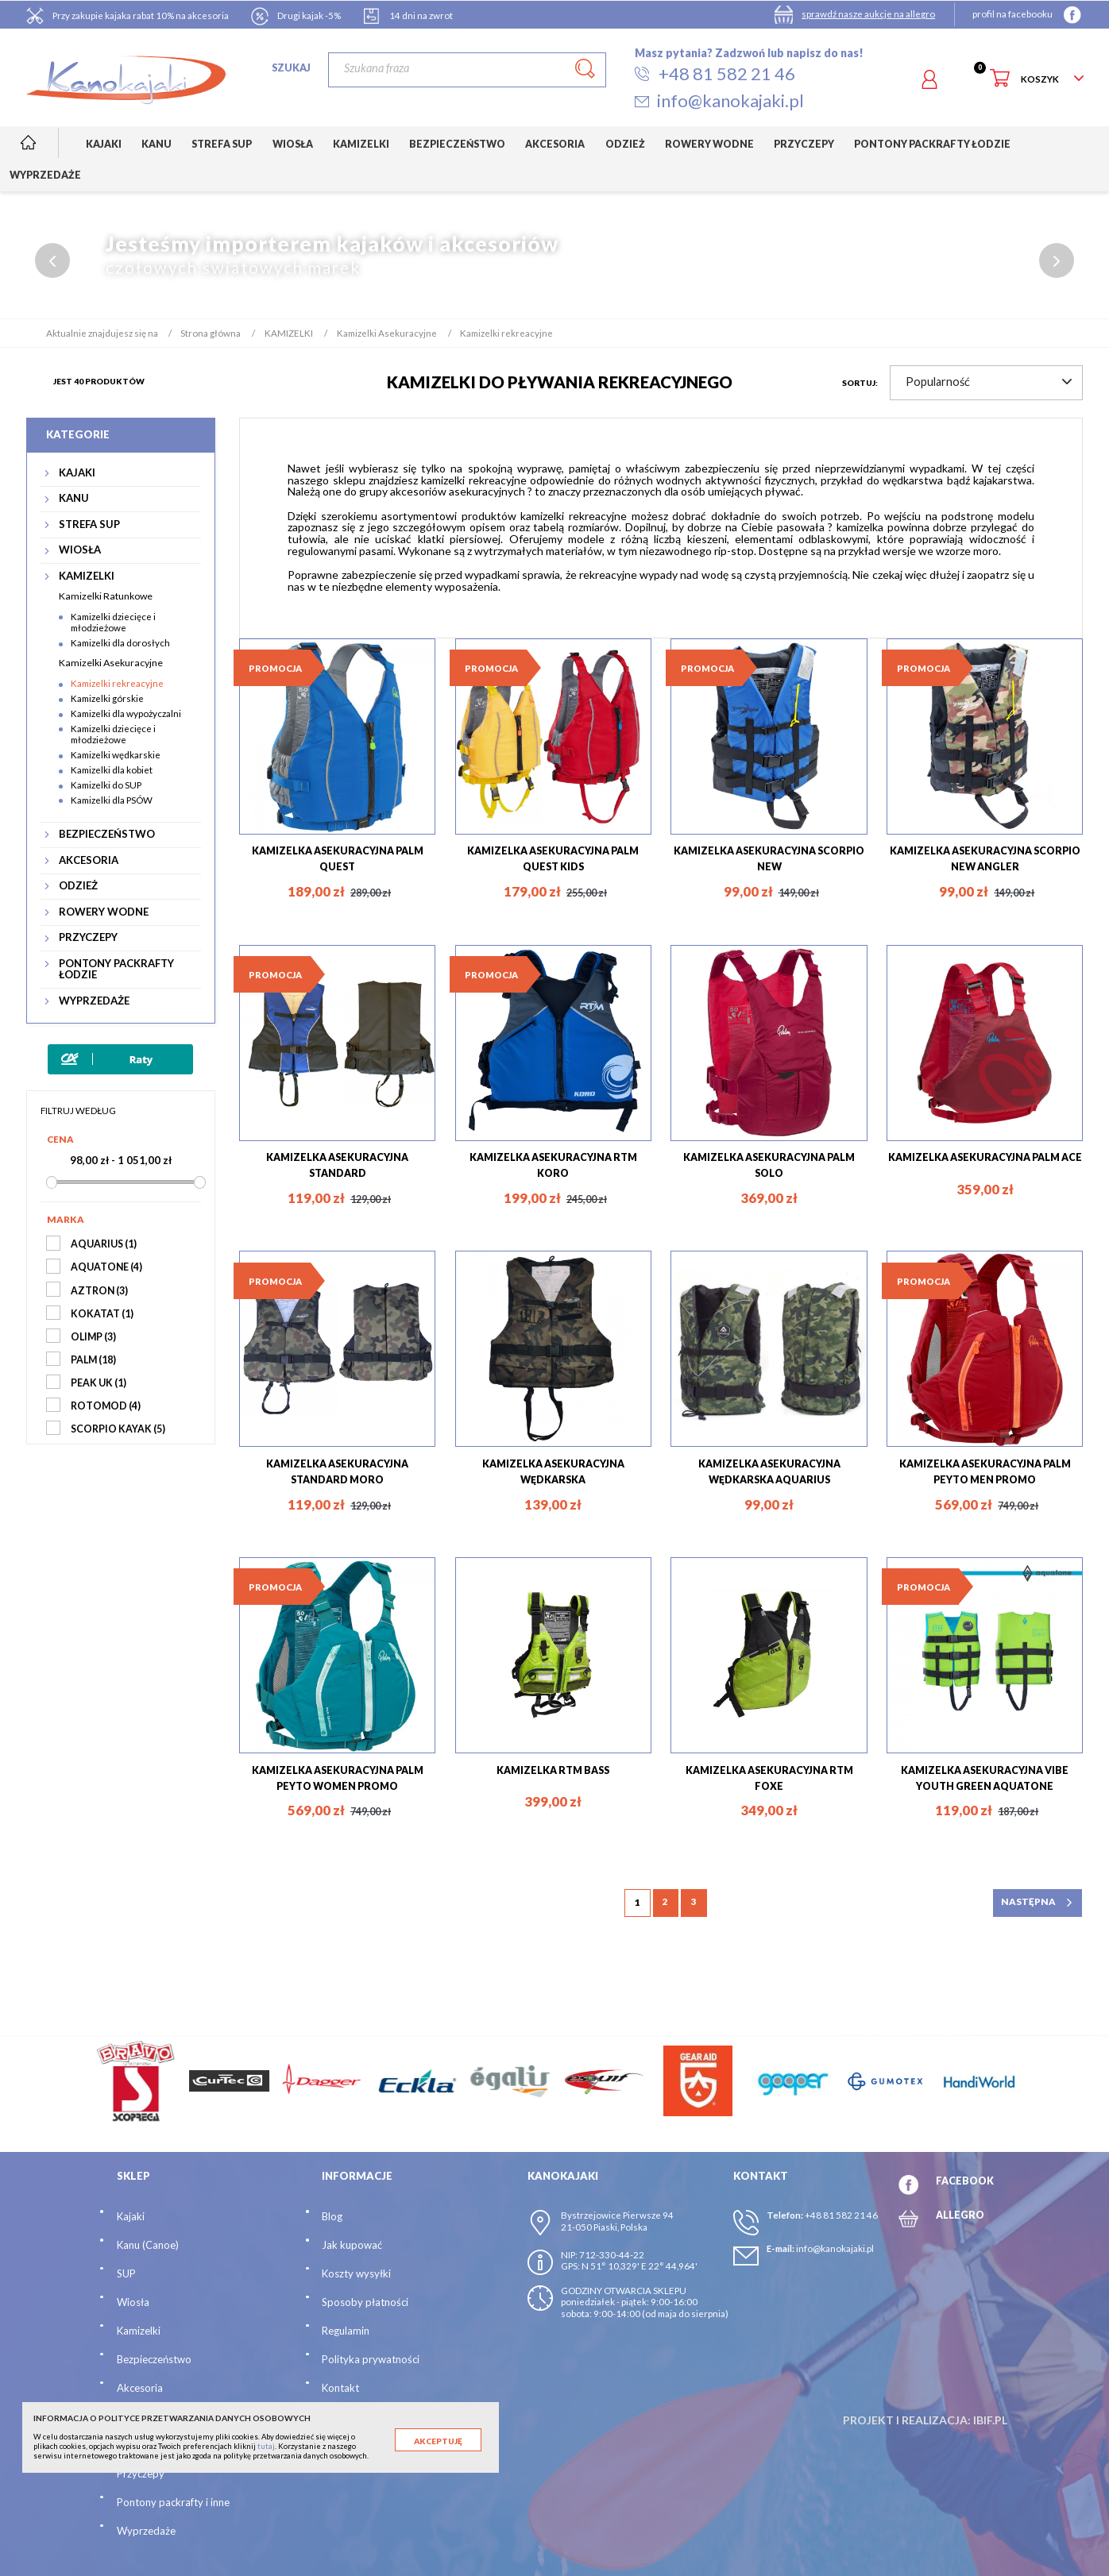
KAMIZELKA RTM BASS (553, 1770)
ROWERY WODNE (104, 912)
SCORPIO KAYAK (118, 1429)
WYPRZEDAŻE (94, 1001)
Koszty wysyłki (356, 2274)
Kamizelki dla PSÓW (112, 800)
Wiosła (133, 2302)
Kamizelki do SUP (106, 785)
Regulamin (345, 2331)
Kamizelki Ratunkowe (106, 596)
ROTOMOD (106, 1406)
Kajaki (131, 2217)
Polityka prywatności (370, 2360)
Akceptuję (438, 2441)
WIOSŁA (80, 550)
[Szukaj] (467, 69)
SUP (126, 2274)
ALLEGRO (960, 2215)
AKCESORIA (88, 860)
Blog (332, 2217)
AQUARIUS (104, 1245)
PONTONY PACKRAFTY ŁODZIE (116, 969)
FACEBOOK (965, 2182)
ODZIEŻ (78, 886)
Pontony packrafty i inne (173, 2502)
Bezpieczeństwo (154, 2360)
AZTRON (99, 1291)
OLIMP (93, 1337)
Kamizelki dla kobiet (112, 770)
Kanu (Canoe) (148, 2245)
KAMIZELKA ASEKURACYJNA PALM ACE (985, 1157)
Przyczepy (140, 2473)
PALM (93, 1360)
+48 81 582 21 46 (841, 2216)
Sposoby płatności (365, 2302)
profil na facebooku (1012, 14)
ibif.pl (990, 2421)
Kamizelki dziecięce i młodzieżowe (113, 622)
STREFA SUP (89, 524)
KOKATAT (102, 1314)
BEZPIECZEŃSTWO (107, 834)
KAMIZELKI (86, 576)
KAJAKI (77, 473)
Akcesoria (140, 2388)
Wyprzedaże (146, 2530)
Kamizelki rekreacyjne (117, 683)
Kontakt (340, 2388)
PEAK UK (98, 1383)
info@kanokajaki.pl (835, 2249)
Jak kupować (352, 2245)
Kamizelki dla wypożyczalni (126, 713)
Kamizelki (138, 2331)
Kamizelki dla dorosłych (120, 643)
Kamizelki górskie (107, 698)
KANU (74, 498)
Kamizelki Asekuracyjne (111, 663)
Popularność (989, 381)
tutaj (266, 2446)
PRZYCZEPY (88, 937)
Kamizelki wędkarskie (115, 755)
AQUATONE (106, 1268)
